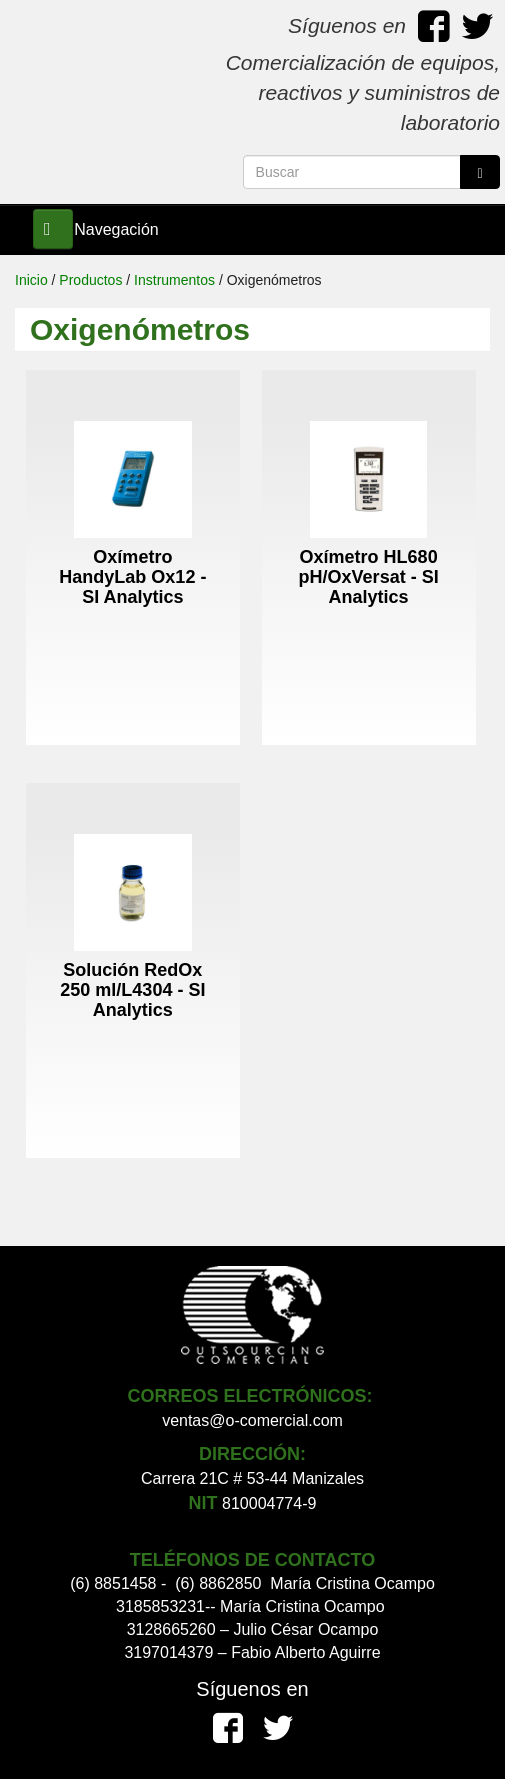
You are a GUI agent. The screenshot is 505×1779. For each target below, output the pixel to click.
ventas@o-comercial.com (252, 1420)
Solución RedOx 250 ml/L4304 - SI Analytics (132, 990)
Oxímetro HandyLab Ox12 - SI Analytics (132, 577)
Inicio (31, 280)
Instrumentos (174, 280)
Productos (90, 280)
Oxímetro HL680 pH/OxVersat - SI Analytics (369, 577)
